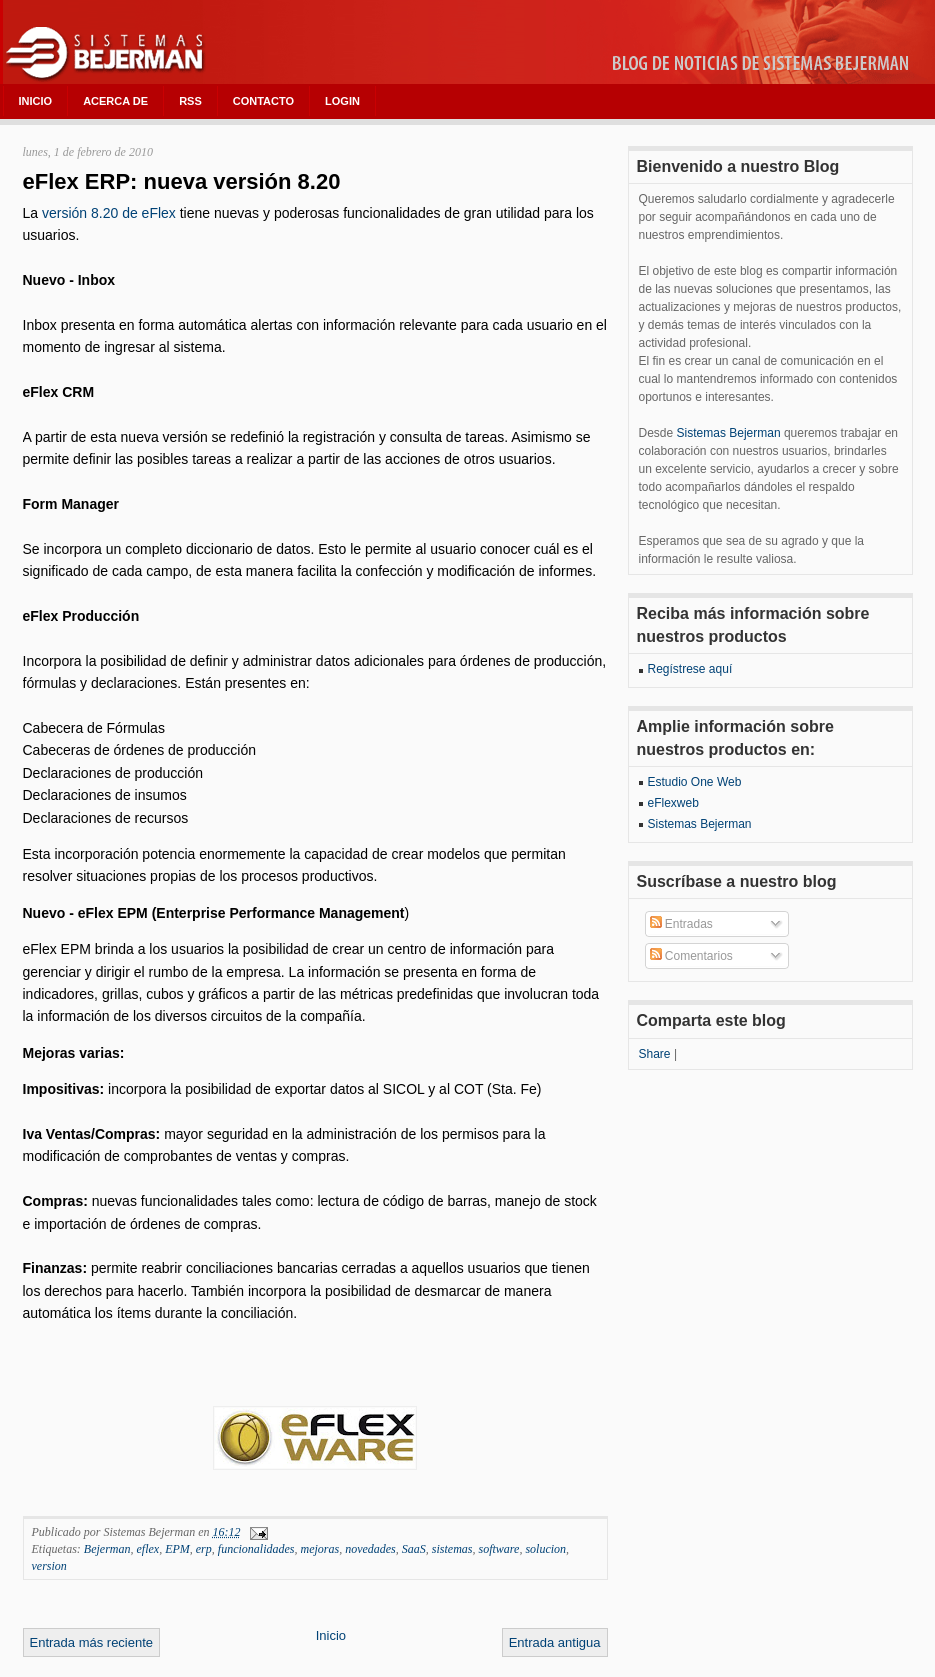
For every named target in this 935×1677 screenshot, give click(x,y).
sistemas (452, 1549)
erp (204, 1549)
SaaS (414, 1549)
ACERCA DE (115, 101)
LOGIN (342, 101)
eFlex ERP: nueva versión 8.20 (182, 181)
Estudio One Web (695, 782)
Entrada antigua (555, 1642)
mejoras (319, 1549)
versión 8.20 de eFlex (111, 213)
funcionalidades (256, 1549)
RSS (190, 101)
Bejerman (107, 1549)
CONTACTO (263, 101)
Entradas (681, 924)
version (49, 1566)
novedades (370, 1549)
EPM (177, 1549)
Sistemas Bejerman (729, 433)
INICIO (36, 101)
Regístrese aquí (690, 669)
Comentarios (691, 956)
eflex (147, 1549)
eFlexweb (673, 803)
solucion (545, 1549)
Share (655, 1054)
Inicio (331, 1635)
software (498, 1549)
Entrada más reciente (92, 1642)
